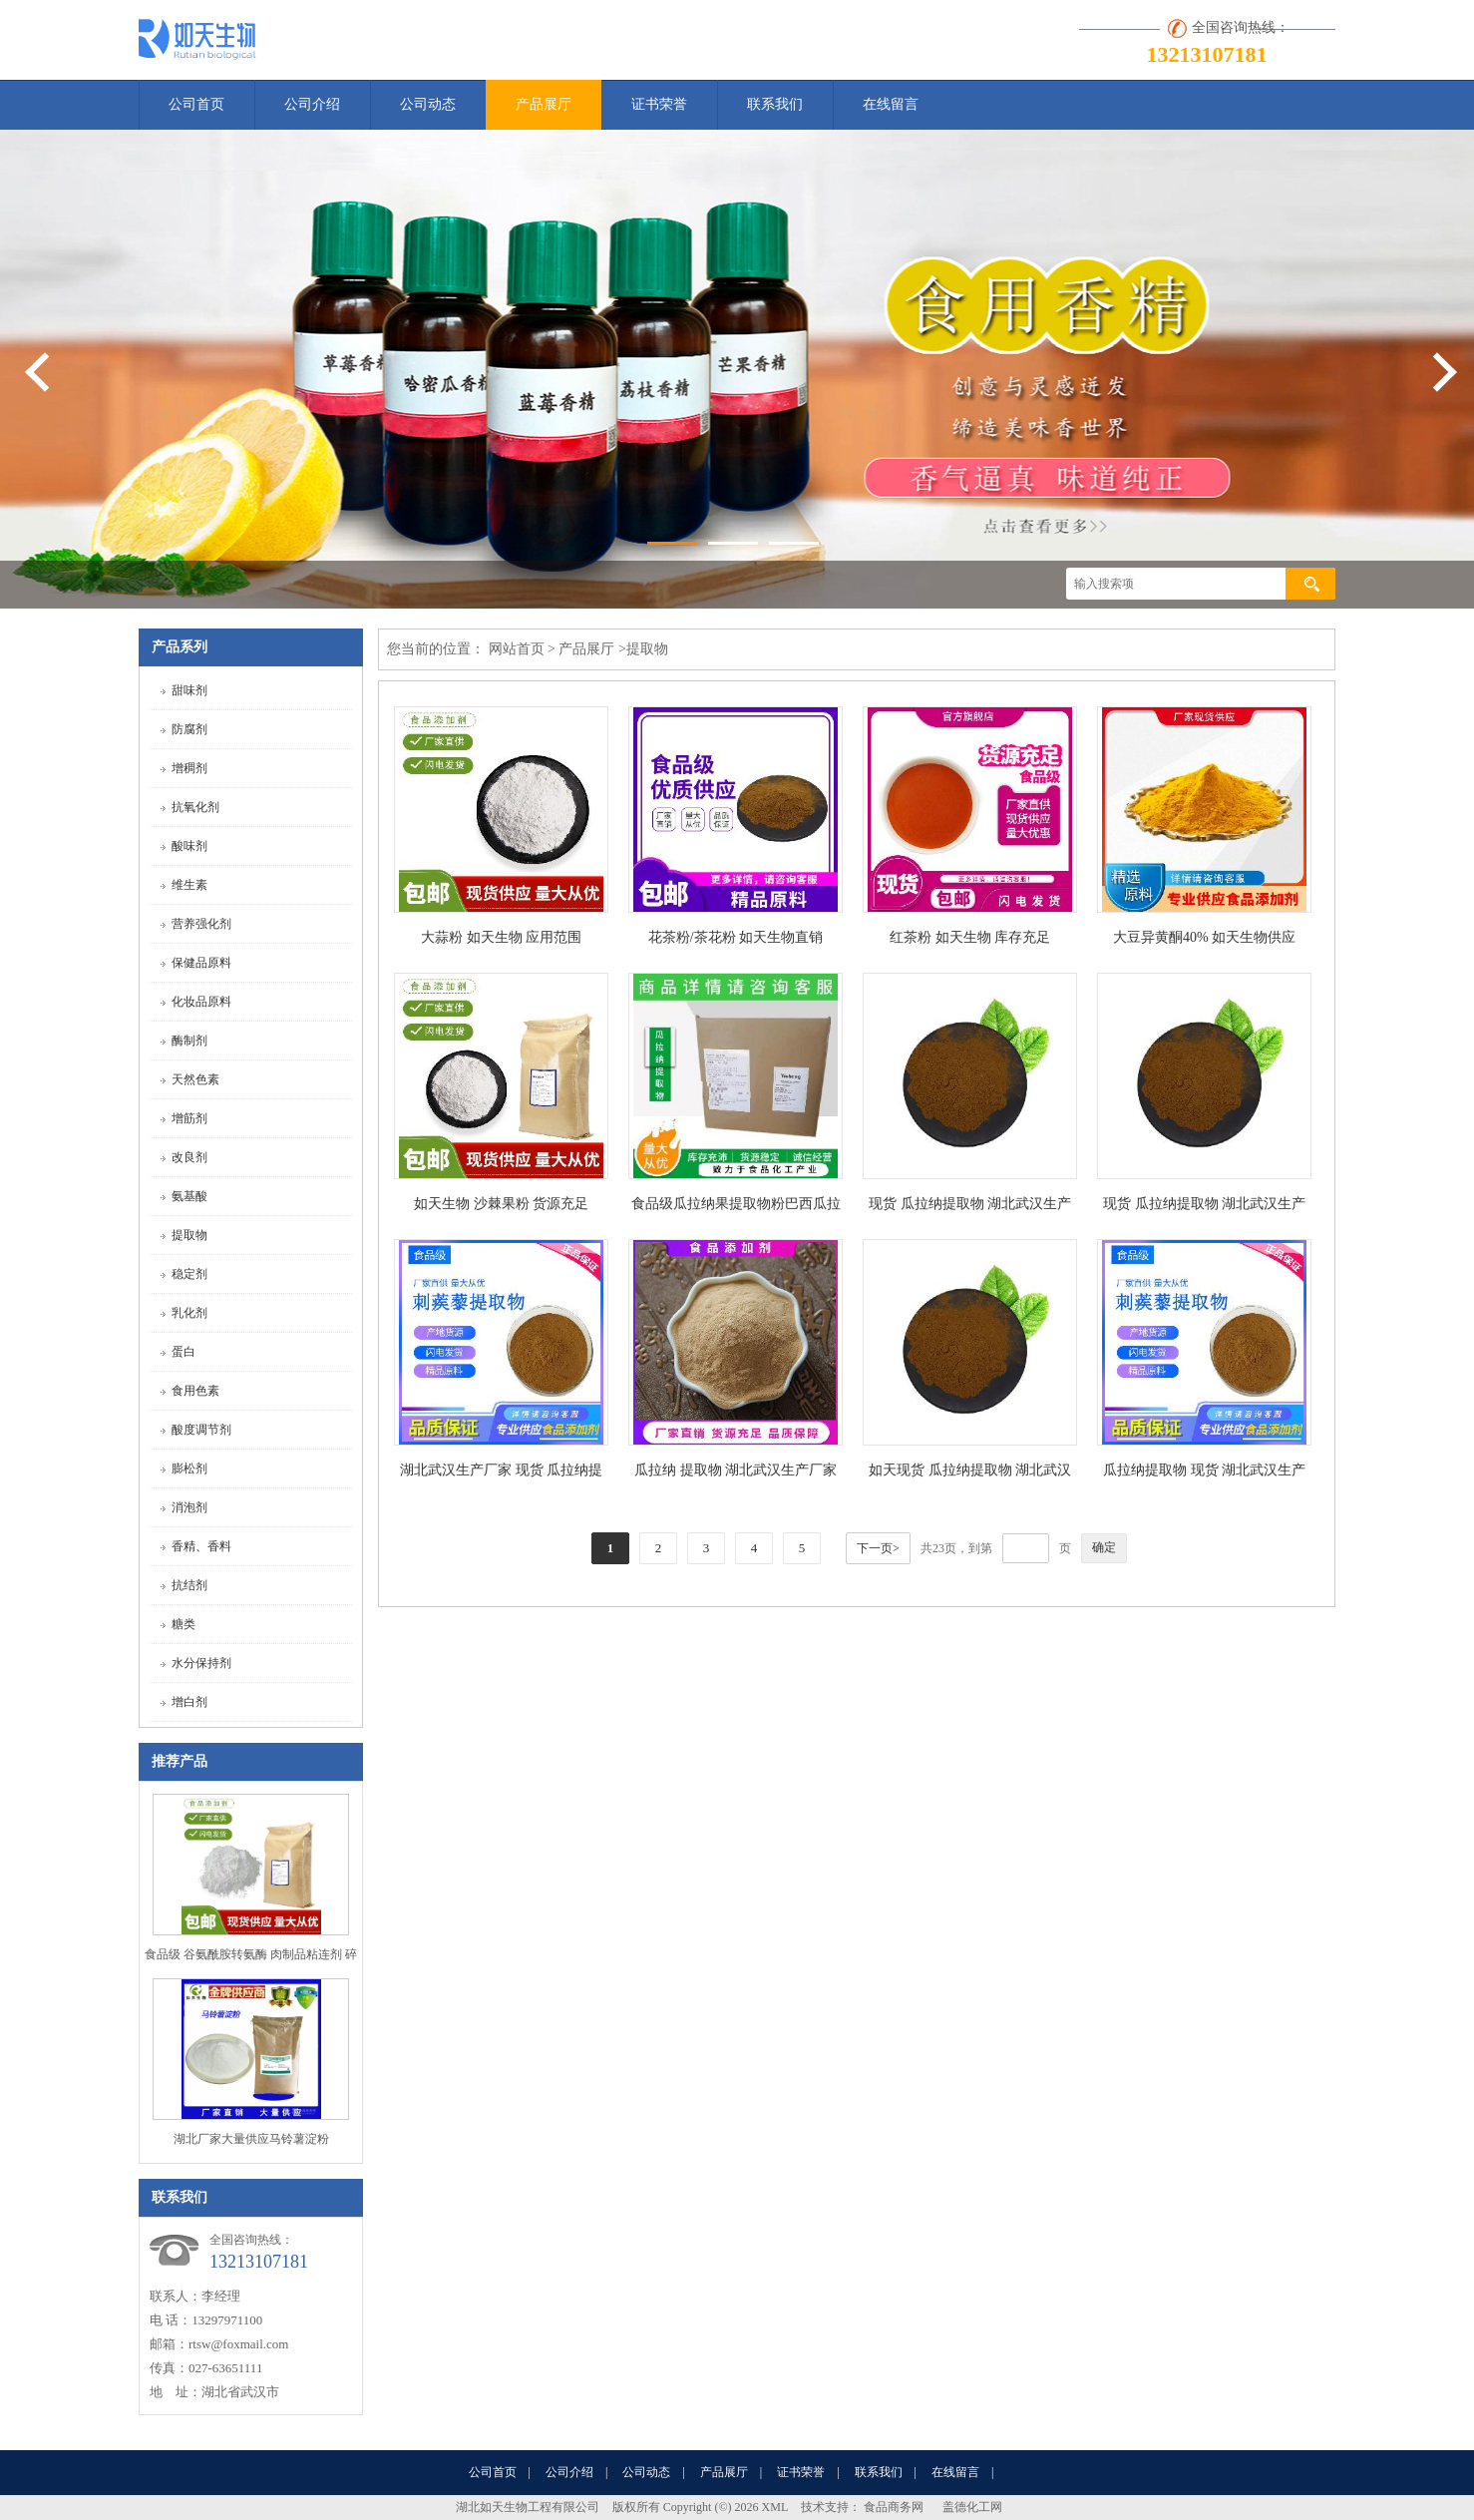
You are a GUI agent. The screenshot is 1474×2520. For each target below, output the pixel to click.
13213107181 (1207, 54)
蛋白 (183, 1352)
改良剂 (189, 1157)
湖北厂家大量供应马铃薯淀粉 (251, 2139)
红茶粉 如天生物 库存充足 (970, 937)
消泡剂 (189, 1507)
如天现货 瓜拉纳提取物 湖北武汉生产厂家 (970, 1474)
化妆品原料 (201, 1002)
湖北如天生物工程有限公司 (527, 2507)
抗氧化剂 (195, 807)
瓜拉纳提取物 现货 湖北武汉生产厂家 (1204, 1474)
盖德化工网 (972, 2507)
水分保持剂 (201, 1663)
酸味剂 (189, 846)
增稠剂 (189, 768)
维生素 (189, 885)
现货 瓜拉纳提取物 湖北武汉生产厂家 (970, 1207)
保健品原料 (201, 963)
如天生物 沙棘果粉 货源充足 (501, 1203)
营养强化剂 (201, 924)
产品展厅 (543, 104)
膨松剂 (189, 1468)
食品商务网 (893, 2507)
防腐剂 (189, 729)
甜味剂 (189, 690)
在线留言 (891, 104)
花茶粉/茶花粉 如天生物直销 (735, 937)
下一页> (878, 1548)
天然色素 (195, 1079)
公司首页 (196, 104)
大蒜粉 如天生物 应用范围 (501, 937)
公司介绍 (312, 104)
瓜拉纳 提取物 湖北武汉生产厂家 (735, 1470)
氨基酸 (189, 1196)
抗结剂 (189, 1585)
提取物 (189, 1235)
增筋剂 (189, 1118)
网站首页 (517, 648)
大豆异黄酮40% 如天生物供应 (1204, 937)
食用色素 (195, 1391)
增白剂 (189, 1702)
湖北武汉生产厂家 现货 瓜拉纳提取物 (501, 1474)
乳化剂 (189, 1313)
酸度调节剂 (201, 1430)
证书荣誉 (659, 104)
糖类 (183, 1624)
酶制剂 (189, 1041)
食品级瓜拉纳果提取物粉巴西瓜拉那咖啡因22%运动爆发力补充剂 (736, 1207)
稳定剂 (189, 1274)
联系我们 (775, 104)
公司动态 (428, 104)
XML (775, 2507)
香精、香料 (201, 1546)
